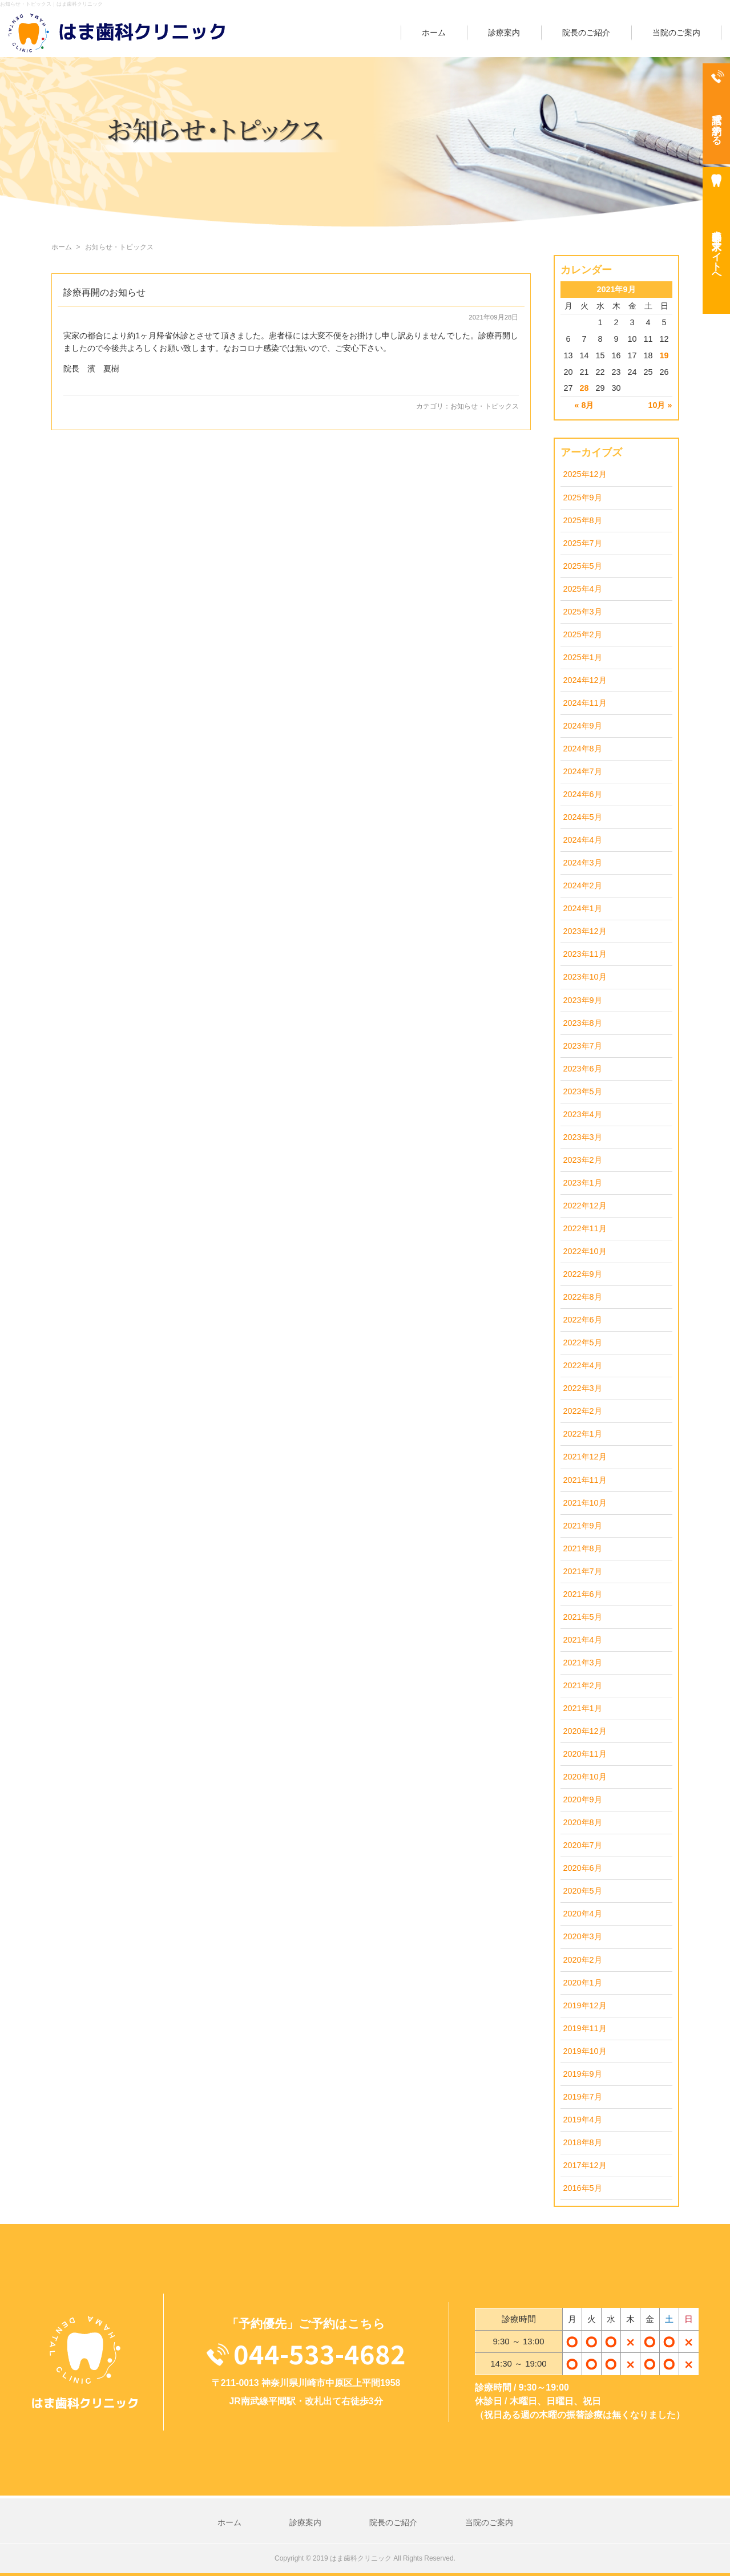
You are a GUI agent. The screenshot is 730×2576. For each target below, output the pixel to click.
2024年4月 (582, 839)
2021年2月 (582, 1685)
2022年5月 (582, 1342)
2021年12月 (585, 1456)
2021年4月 (582, 1639)
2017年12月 (585, 2165)
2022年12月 (585, 1205)
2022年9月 (582, 1274)
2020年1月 (582, 1982)
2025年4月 (582, 588)
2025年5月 (582, 566)
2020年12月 (585, 1731)
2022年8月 (582, 1296)
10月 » (660, 405)
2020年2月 (582, 1959)
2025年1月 (582, 657)
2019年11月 (585, 2028)
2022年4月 (582, 1365)
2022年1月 (582, 1433)
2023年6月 (582, 1068)
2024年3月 (582, 862)
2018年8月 (582, 2142)
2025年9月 (582, 497)
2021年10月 (585, 1502)
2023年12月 (585, 931)
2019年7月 (582, 2096)
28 (583, 388)
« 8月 (584, 405)
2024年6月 (582, 794)
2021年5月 (582, 1616)
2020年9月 (582, 1799)
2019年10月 (585, 2051)
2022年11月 (585, 1228)
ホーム (434, 32)
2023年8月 (582, 1023)
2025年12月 (585, 474)
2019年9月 (582, 2073)
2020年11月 (585, 1753)
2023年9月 (582, 1000)
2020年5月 (582, 1890)
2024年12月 (585, 680)
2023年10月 (585, 976)
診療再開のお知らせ (104, 292)
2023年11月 (585, 954)
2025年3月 (582, 611)
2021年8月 (582, 1548)
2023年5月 (582, 1091)
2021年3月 (582, 1662)
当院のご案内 (676, 32)
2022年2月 (582, 1411)
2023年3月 (582, 1137)
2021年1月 (582, 1708)
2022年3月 (582, 1388)
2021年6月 (582, 1594)
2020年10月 (585, 1776)
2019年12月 (585, 2005)
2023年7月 (582, 1045)
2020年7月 (582, 1845)
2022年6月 (582, 1319)
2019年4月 (582, 2119)
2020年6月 (582, 1868)
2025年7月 (582, 543)
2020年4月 (582, 1913)
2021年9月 (582, 1525)
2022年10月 (585, 1251)
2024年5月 (582, 817)
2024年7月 (582, 771)
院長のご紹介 (586, 32)
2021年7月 (582, 1571)
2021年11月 (585, 1480)
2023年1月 (582, 1182)
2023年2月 (582, 1159)
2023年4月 (582, 1114)
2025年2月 (582, 634)
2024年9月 (582, 725)
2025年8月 (582, 520)
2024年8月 (582, 748)
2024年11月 (585, 702)
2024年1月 (582, 908)
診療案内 (504, 32)
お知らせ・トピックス (484, 406)
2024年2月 (582, 885)
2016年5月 (582, 2188)
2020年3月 (582, 1936)
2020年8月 (582, 1822)
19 (663, 355)
